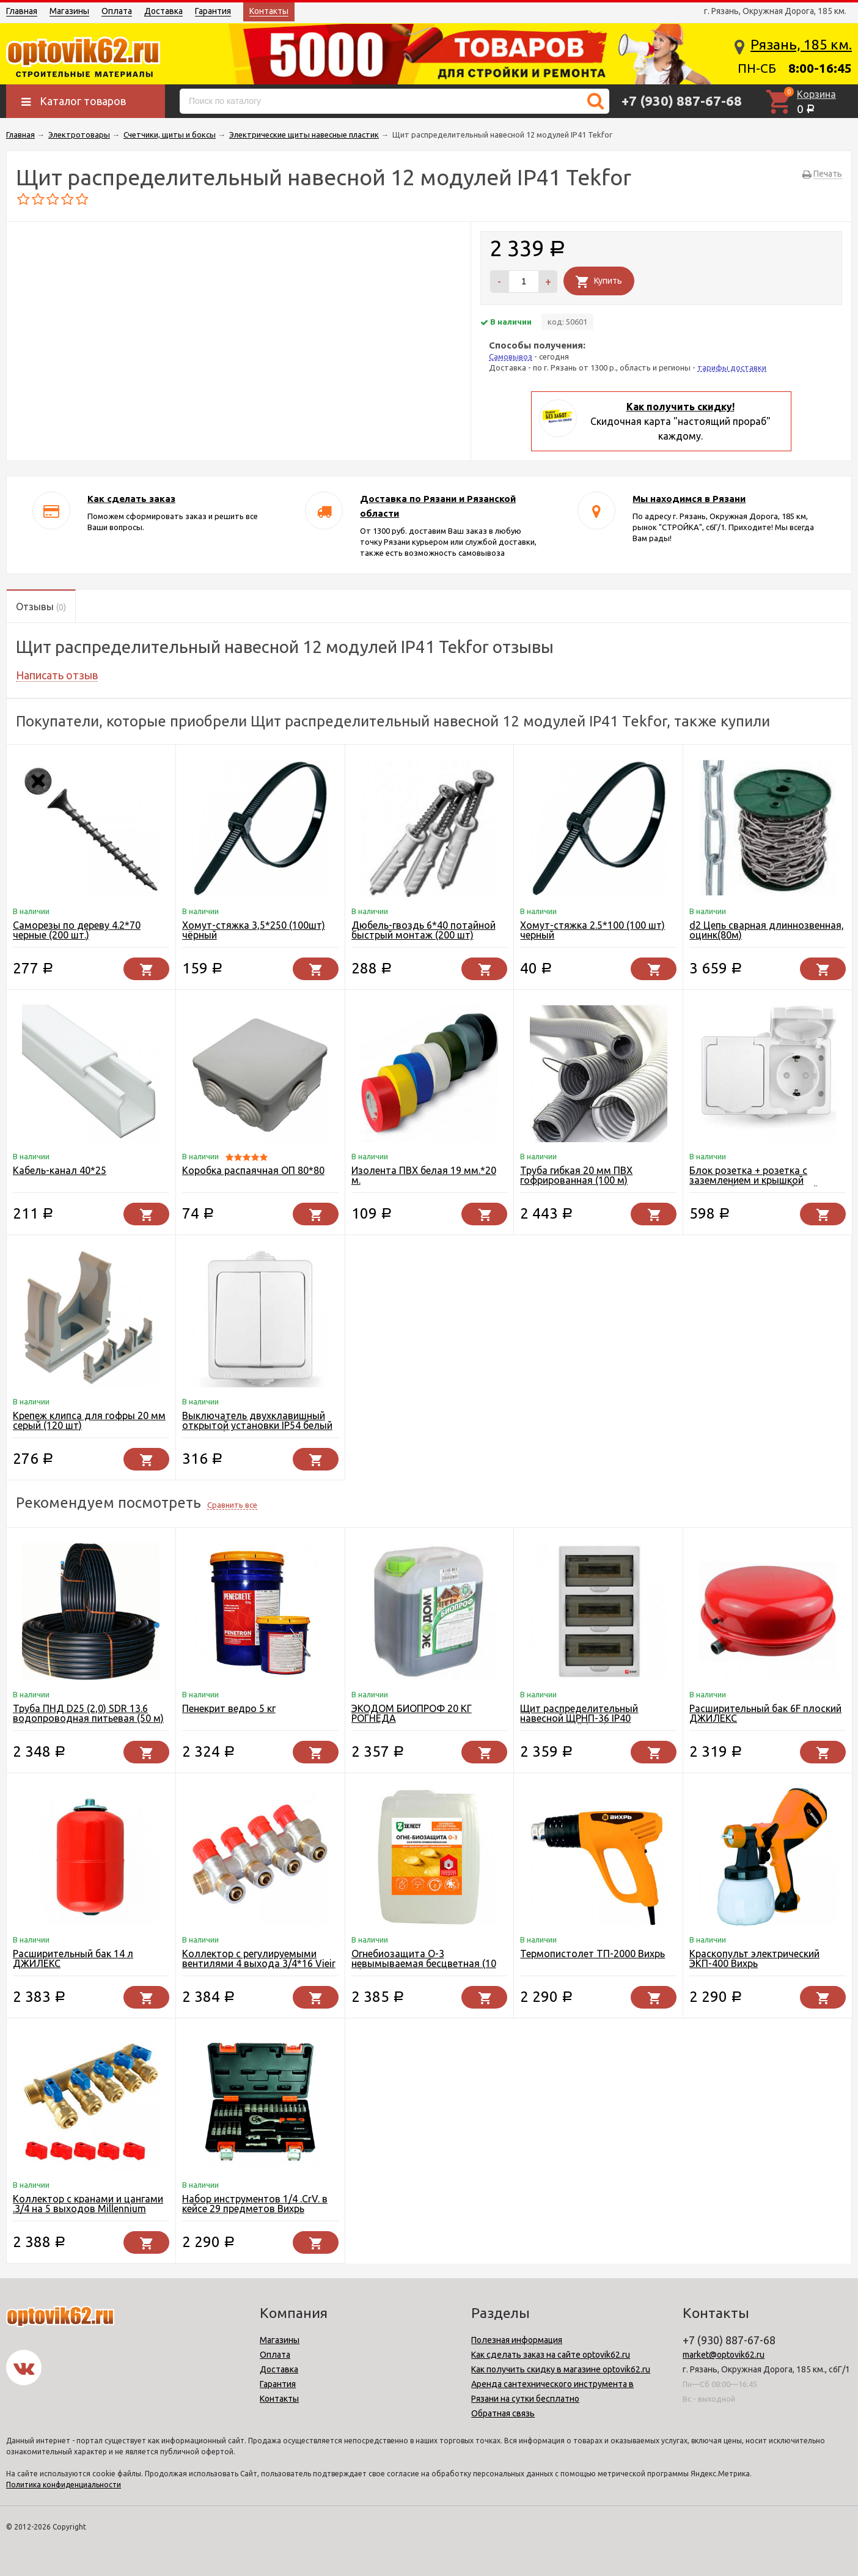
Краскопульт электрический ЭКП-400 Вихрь (754, 1958)
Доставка (163, 11)
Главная (21, 11)
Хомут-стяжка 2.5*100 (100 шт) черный (592, 930)
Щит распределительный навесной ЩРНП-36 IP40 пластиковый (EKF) (579, 1718)
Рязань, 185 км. (801, 44)
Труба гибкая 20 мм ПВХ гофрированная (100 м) (576, 1175)
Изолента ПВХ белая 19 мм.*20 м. (423, 1175)
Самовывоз (510, 356)
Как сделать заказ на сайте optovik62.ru (550, 2355)
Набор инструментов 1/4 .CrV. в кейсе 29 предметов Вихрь (255, 2203)
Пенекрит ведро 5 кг (229, 1708)
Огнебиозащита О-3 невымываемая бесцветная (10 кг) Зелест (423, 1963)
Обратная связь (503, 2413)
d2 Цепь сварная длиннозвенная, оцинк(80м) (766, 930)
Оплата (116, 11)
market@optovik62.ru (724, 2355)
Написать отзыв (57, 675)
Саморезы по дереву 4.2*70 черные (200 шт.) (77, 930)
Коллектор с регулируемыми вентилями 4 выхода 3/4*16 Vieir (259, 1958)
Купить (608, 281)
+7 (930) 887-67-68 (682, 100)
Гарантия (213, 11)
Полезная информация (516, 2340)
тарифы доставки (731, 367)
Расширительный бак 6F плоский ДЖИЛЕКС (765, 1713)
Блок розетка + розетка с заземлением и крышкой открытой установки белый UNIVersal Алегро (753, 1185)
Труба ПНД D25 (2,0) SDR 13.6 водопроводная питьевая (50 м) (88, 1713)
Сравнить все (232, 1504)
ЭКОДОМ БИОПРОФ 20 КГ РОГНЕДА (411, 1713)
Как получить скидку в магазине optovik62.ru (560, 2369)
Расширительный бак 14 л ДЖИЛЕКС (73, 1958)
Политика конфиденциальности (63, 2485)
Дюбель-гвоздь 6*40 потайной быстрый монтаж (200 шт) (423, 930)
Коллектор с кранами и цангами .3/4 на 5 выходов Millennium (88, 2203)
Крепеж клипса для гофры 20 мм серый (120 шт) (89, 1420)
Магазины (69, 11)
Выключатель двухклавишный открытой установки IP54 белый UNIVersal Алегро (257, 1425)
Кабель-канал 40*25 (59, 1170)
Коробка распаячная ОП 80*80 (253, 1170)
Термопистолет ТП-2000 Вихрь (592, 1953)
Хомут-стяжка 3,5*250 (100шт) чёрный (253, 930)
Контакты (268, 11)
